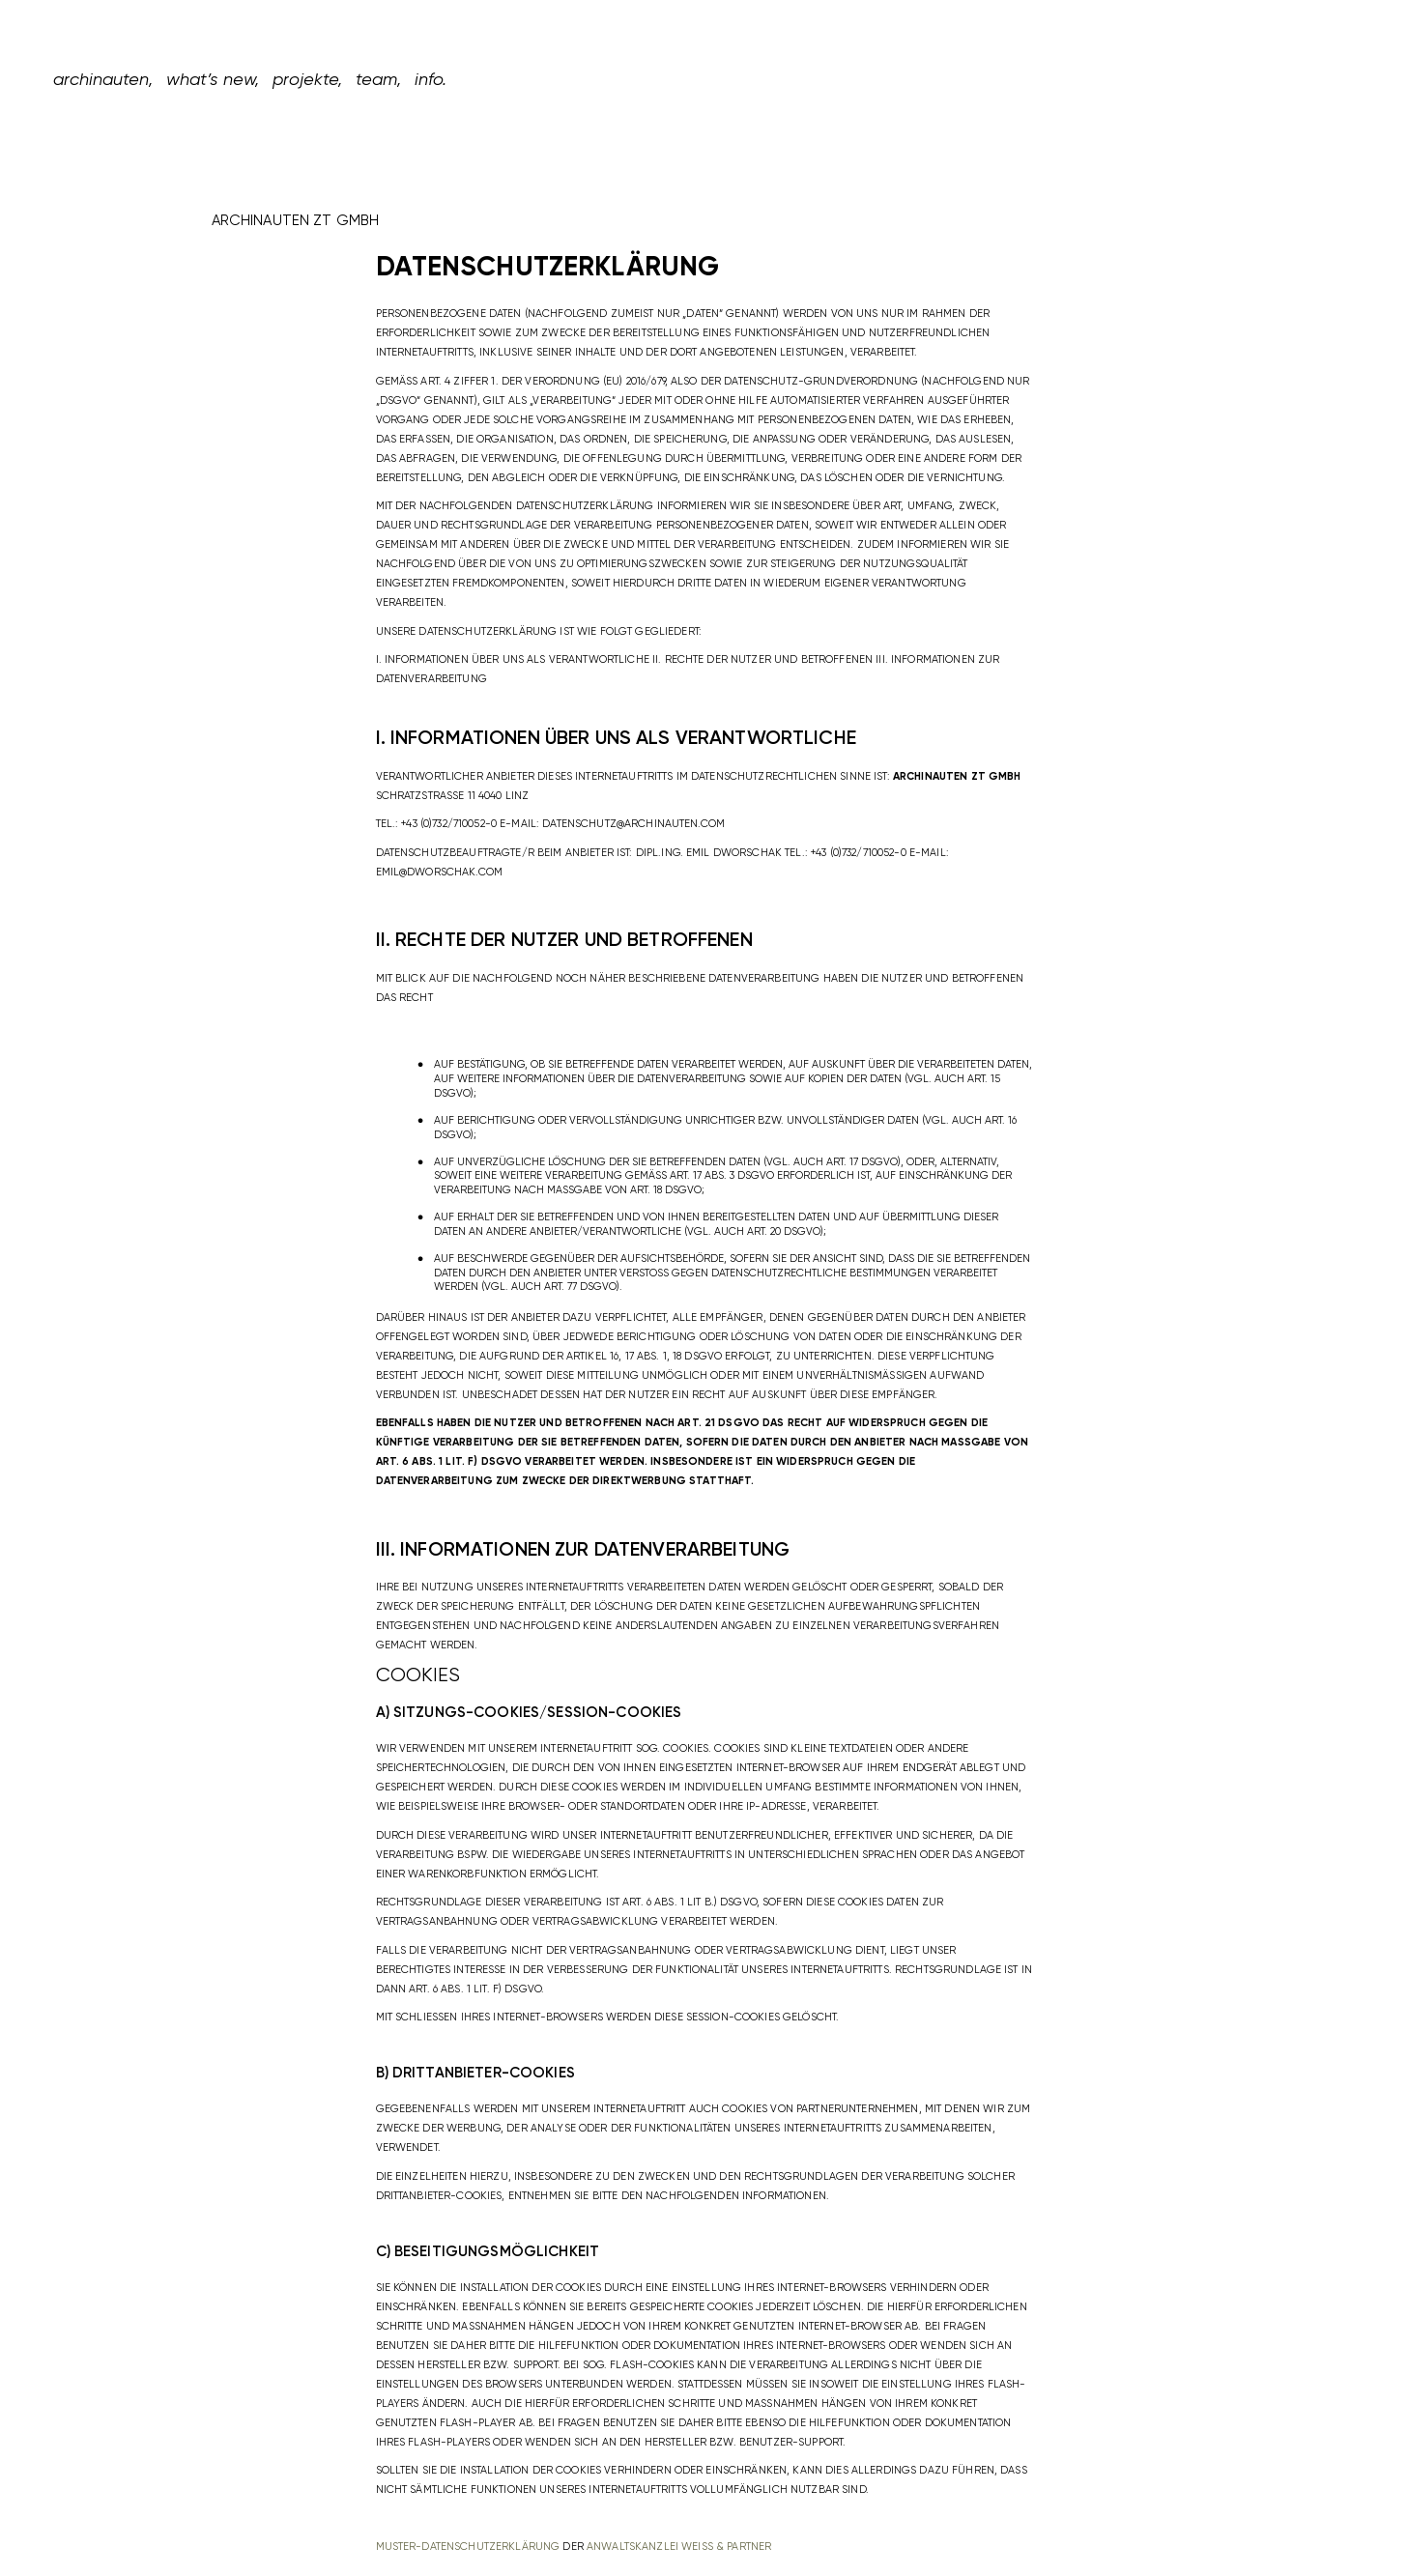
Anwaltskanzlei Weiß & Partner (679, 2546)
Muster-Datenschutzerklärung (468, 2546)
